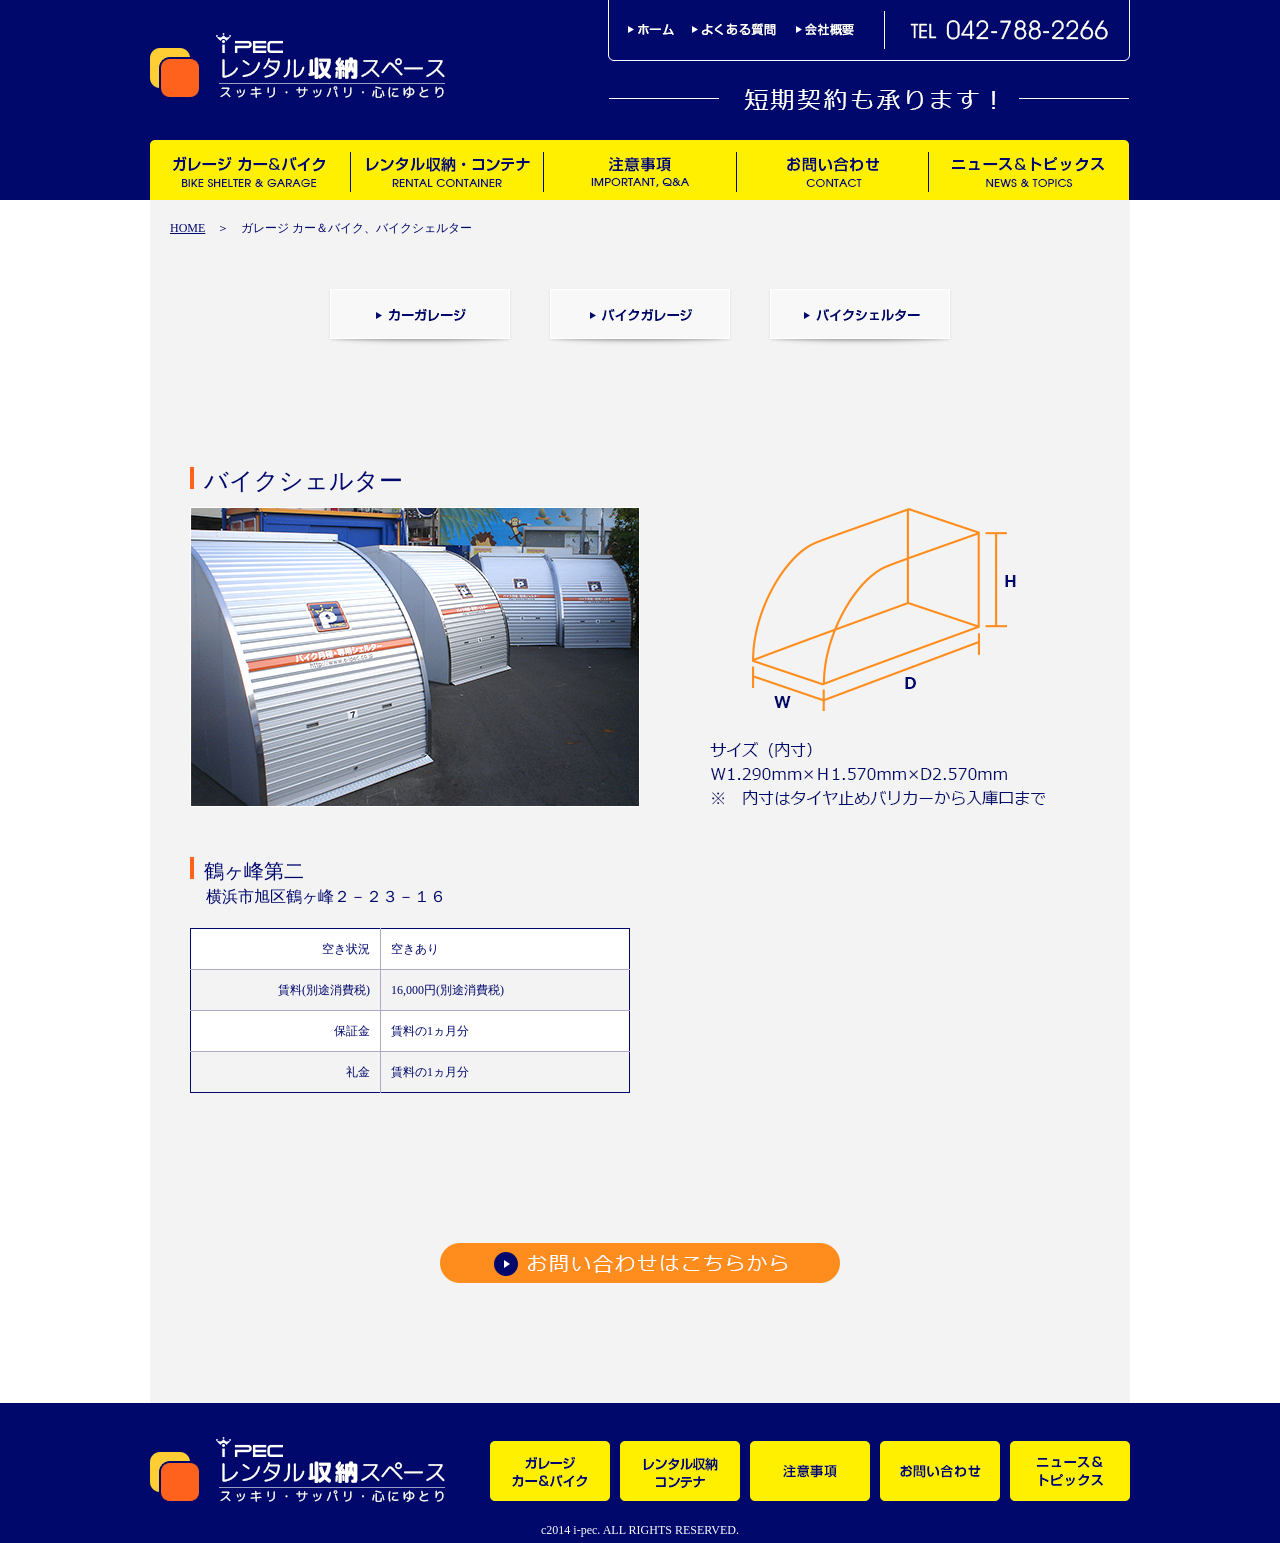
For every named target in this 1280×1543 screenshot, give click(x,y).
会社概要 (825, 29)
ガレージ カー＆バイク (250, 170)
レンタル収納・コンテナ (446, 170)
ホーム (660, 29)
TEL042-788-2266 (1010, 30)
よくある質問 (744, 29)
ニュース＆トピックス (1028, 170)
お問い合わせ (832, 170)
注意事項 (639, 170)
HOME (187, 228)
